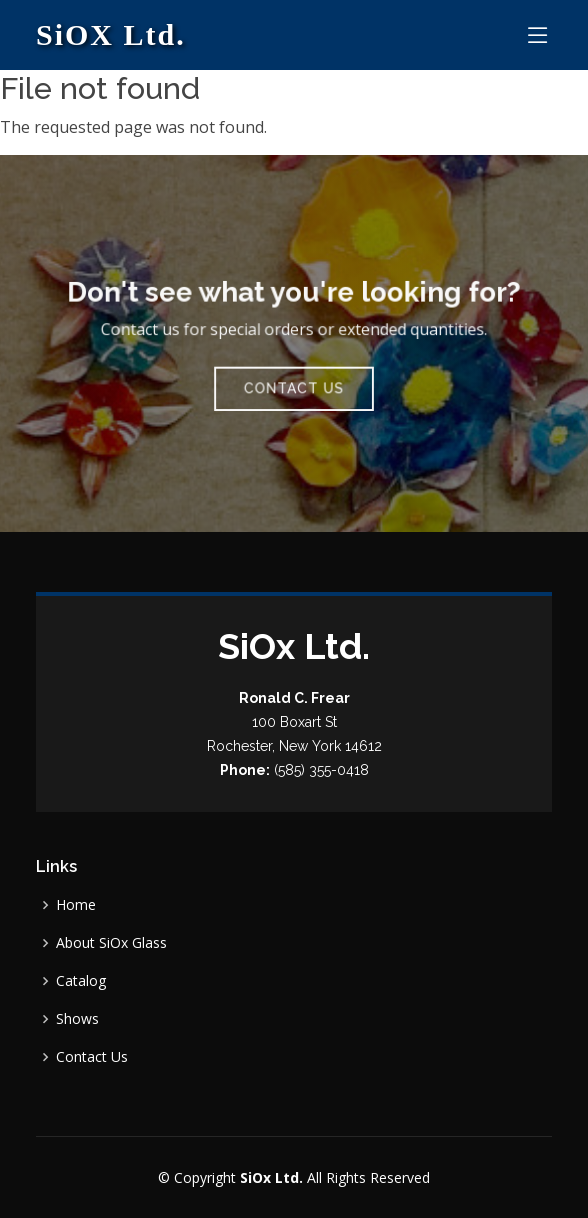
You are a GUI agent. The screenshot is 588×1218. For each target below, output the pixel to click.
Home (76, 905)
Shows (77, 1019)
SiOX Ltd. (111, 34)
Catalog (81, 981)
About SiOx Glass (111, 943)
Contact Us (294, 386)
